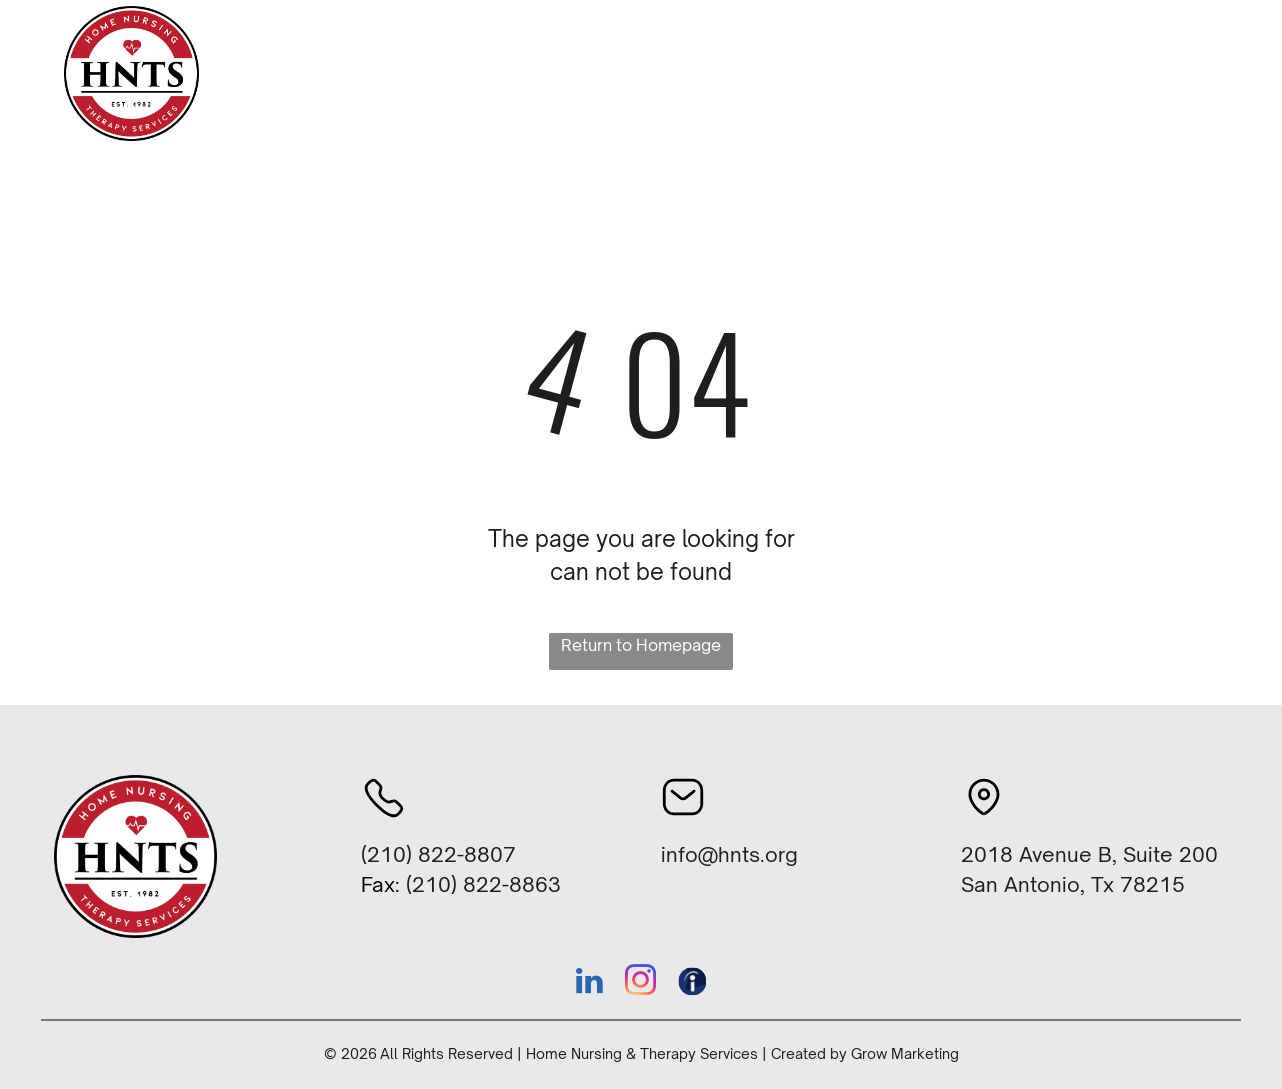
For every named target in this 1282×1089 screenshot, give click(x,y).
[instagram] (641, 983)
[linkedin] (590, 983)
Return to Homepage (641, 645)
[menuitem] (446, 74)
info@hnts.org (729, 854)
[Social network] (692, 983)
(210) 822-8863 (483, 884)
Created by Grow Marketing (865, 1053)
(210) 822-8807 (438, 854)
